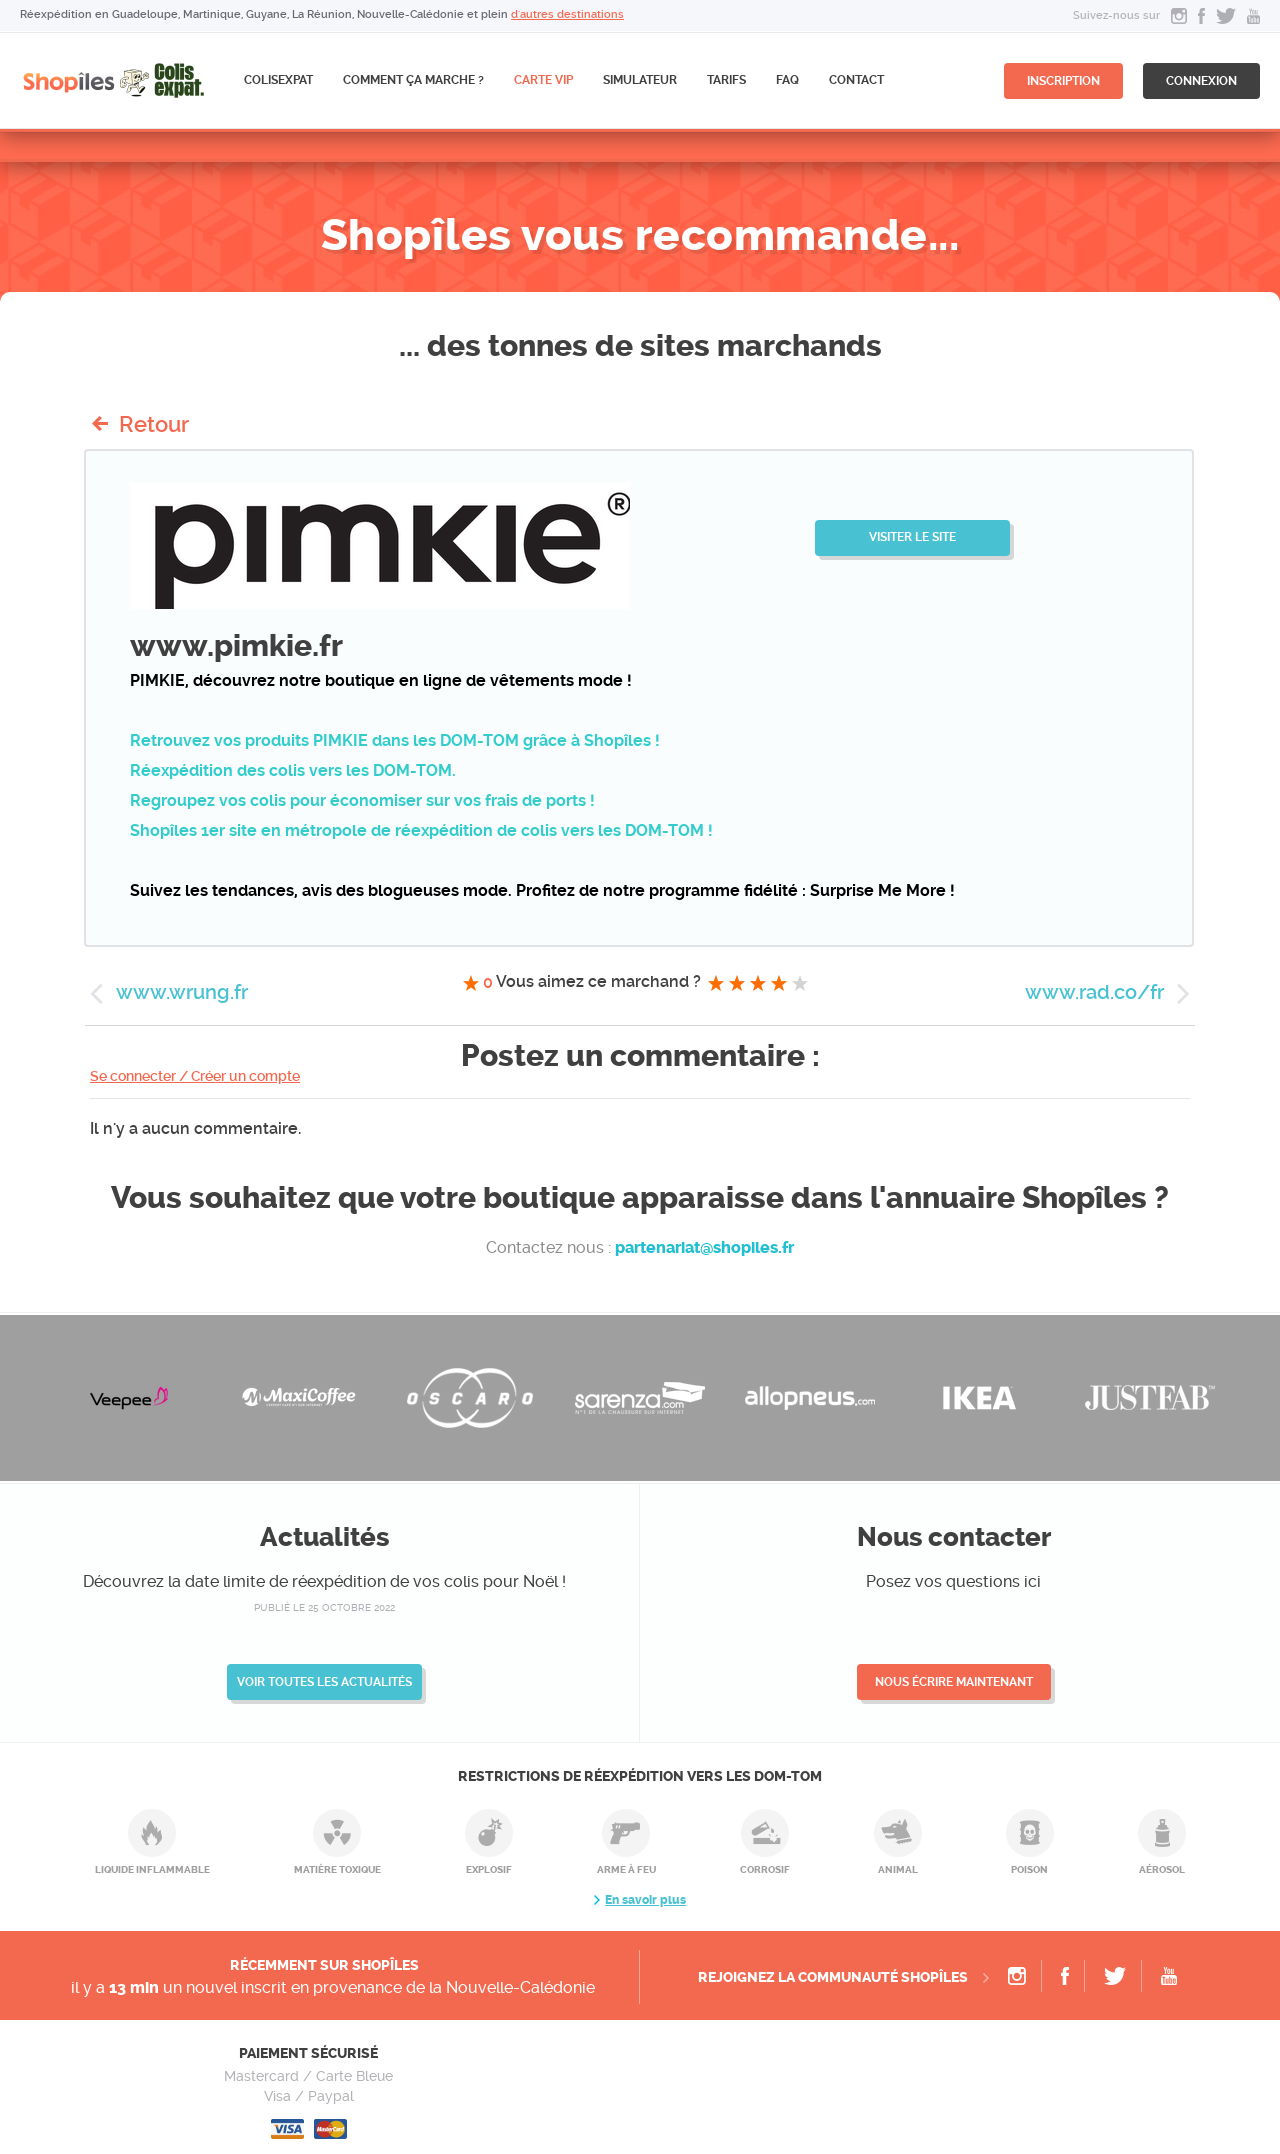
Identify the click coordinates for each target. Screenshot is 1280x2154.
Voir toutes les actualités (324, 1682)
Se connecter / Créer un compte (195, 1076)
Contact (856, 80)
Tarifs (726, 80)
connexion (1201, 81)
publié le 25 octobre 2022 (324, 1607)
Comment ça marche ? (413, 80)
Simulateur (640, 80)
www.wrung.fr (182, 992)
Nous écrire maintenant (954, 1682)
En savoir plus (645, 1900)
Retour (154, 424)
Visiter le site (912, 537)
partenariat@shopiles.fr (704, 1247)
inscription (1063, 81)
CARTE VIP (543, 80)
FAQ (787, 80)
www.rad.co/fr (1094, 992)
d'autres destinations (567, 14)
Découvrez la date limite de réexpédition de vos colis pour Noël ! (324, 1581)
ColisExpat (278, 80)
